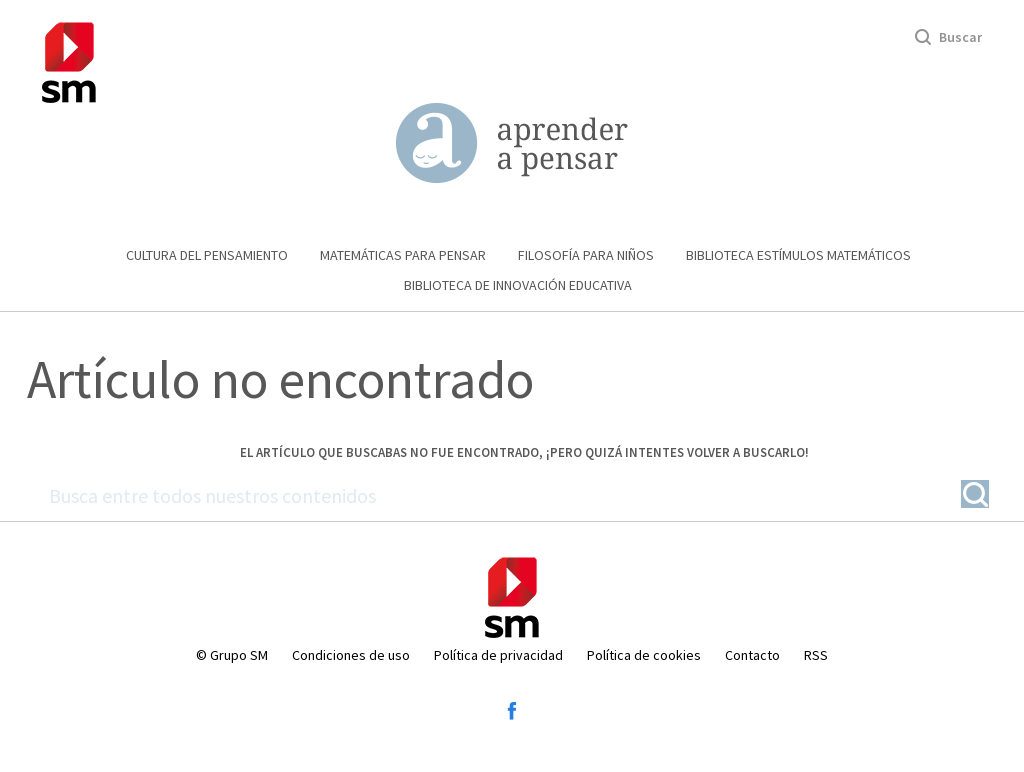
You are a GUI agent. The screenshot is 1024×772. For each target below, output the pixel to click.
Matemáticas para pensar (403, 255)
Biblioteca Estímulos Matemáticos (798, 255)
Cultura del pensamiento (207, 255)
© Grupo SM (232, 655)
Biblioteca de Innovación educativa (518, 285)
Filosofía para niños (586, 255)
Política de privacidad (498, 655)
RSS (816, 655)
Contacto (752, 655)
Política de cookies (644, 655)
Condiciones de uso (351, 655)
